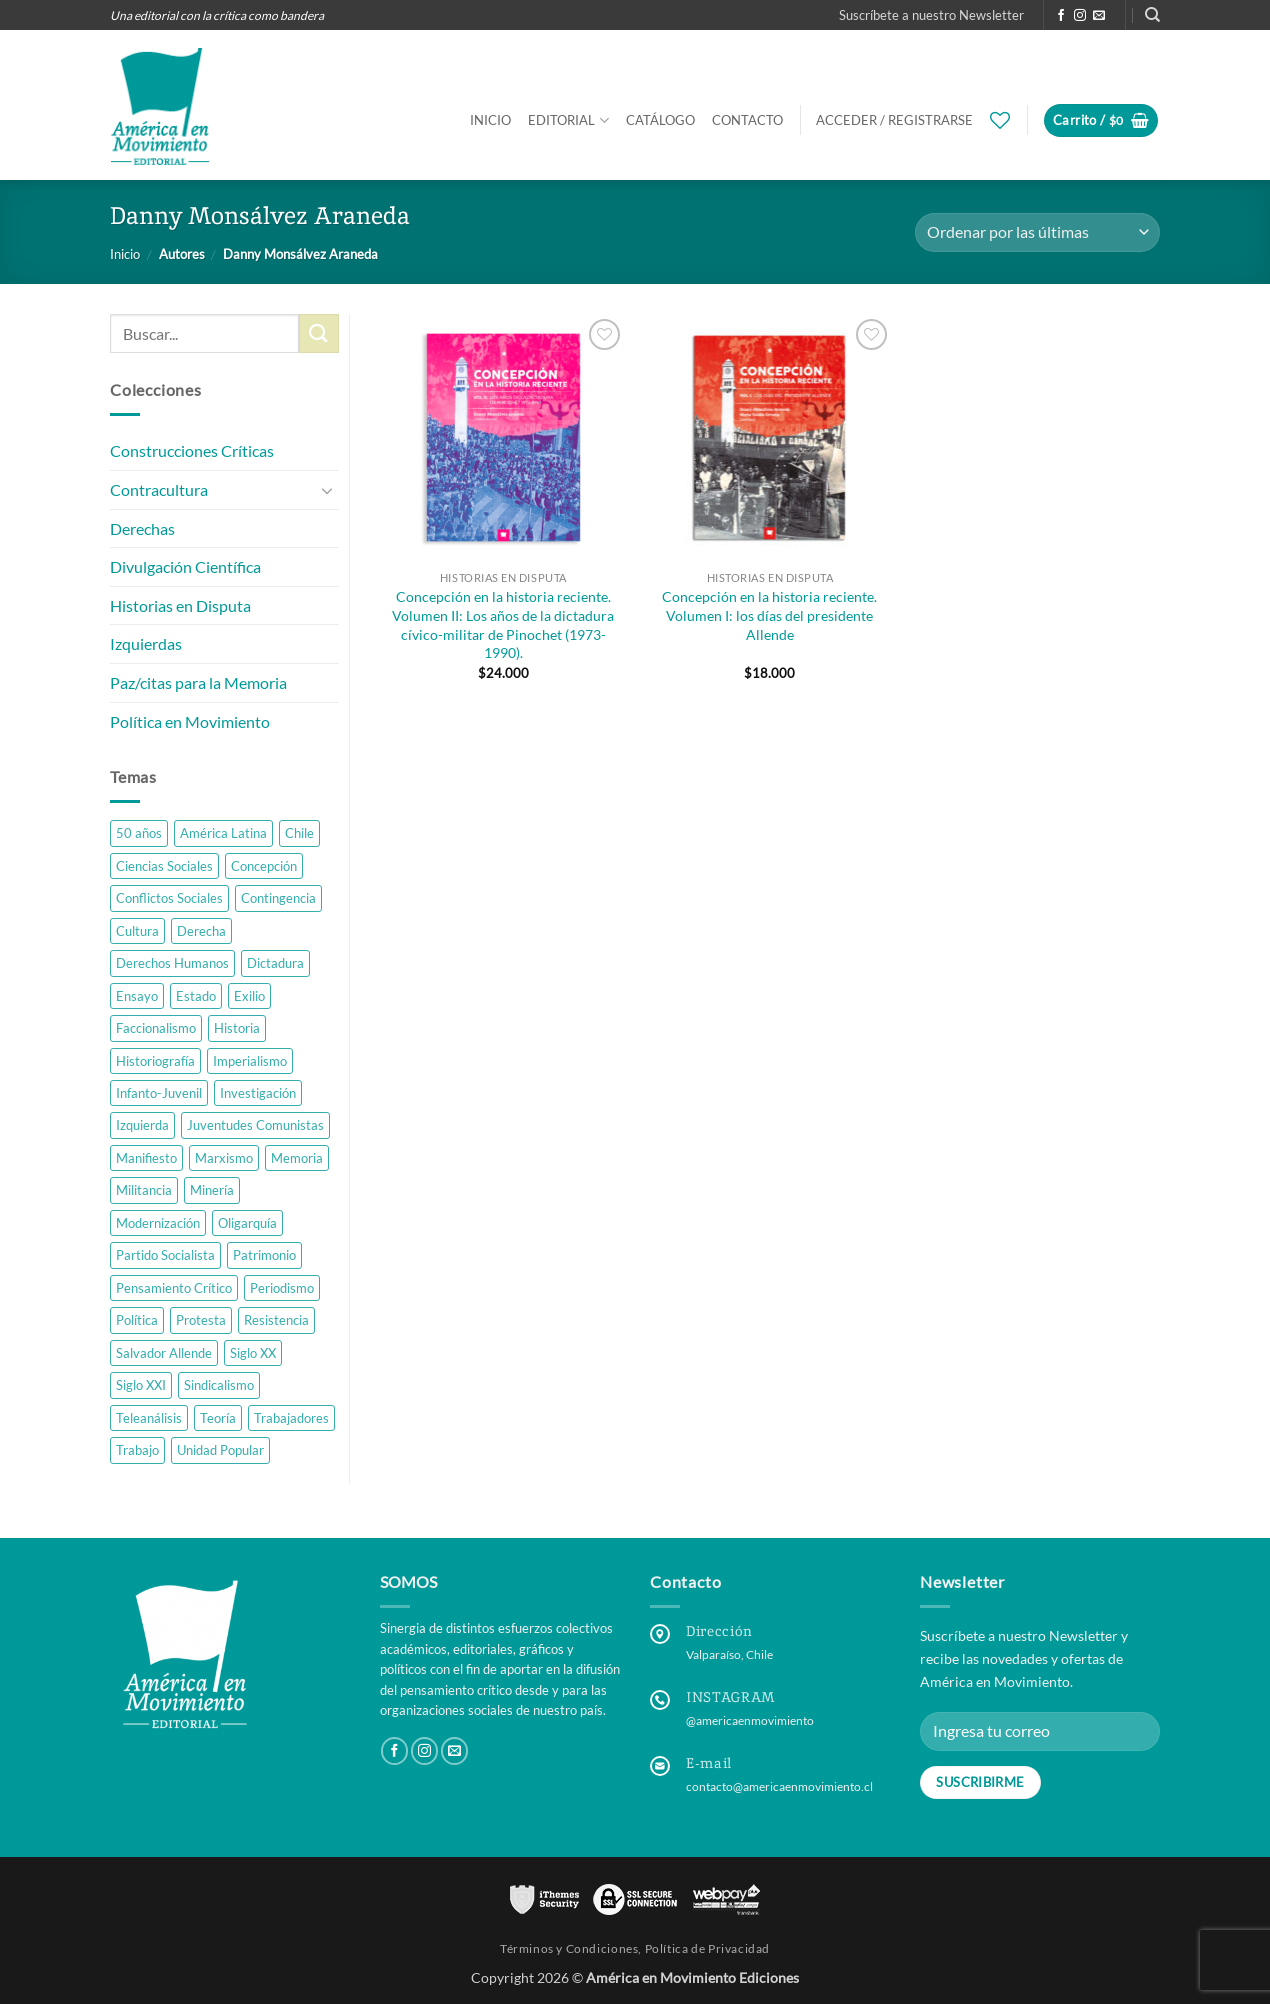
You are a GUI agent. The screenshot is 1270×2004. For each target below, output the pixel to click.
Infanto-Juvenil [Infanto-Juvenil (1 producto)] (159, 1093)
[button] (931, 15)
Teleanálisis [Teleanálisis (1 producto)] (149, 1418)
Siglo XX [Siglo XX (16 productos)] (253, 1353)
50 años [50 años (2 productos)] (139, 833)
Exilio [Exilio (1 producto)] (249, 996)
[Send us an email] (1099, 16)
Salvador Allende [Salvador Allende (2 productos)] (164, 1353)
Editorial (568, 120)
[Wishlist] (1000, 120)
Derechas (142, 528)
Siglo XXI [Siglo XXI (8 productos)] (141, 1385)
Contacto (747, 120)
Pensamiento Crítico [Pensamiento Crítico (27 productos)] (174, 1288)
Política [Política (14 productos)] (137, 1320)
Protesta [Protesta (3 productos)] (201, 1320)
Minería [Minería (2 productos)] (212, 1191)
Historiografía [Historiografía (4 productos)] (155, 1061)
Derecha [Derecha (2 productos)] (201, 931)
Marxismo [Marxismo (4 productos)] (224, 1158)
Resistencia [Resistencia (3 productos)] (276, 1320)
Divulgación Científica (185, 566)
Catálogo (660, 120)
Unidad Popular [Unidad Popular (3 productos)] (220, 1450)
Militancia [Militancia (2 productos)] (144, 1191)
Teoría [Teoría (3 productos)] (218, 1418)
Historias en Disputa (180, 605)
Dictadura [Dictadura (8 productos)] (275, 963)
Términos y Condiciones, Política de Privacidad (635, 1948)
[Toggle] (327, 490)
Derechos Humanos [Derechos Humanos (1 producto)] (172, 963)
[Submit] (319, 333)
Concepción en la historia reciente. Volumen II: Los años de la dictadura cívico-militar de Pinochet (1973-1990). (503, 624)
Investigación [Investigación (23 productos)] (258, 1093)
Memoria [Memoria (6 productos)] (297, 1158)
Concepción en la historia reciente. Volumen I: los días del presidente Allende (769, 615)
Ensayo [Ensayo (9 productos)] (137, 996)
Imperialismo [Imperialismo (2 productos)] (250, 1061)
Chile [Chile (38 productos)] (299, 833)
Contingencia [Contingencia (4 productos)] (278, 898)
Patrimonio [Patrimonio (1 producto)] (264, 1255)
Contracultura (159, 489)
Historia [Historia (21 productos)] (237, 1028)
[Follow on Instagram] (1080, 16)
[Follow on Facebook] (1061, 16)
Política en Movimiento (190, 721)
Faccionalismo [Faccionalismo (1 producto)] (156, 1028)
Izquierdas (146, 643)
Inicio (490, 120)
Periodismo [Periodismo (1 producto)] (282, 1288)
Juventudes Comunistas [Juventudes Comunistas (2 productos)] (255, 1126)
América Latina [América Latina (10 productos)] (223, 833)
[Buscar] (1152, 15)
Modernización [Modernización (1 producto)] (158, 1223)
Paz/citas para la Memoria (198, 682)
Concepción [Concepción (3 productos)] (264, 866)
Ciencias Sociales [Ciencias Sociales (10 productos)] (164, 866)
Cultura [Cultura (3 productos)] (137, 931)
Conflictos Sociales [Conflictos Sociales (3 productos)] (169, 898)
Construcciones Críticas (192, 451)
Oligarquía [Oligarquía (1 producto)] (247, 1223)
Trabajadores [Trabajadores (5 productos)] (291, 1418)
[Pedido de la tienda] (1037, 232)
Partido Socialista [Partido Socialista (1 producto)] (165, 1255)
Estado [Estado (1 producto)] (196, 996)
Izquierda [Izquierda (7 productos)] (142, 1126)
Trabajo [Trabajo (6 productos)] (137, 1450)
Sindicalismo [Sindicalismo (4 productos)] (219, 1385)
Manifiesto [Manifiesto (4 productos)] (146, 1158)
